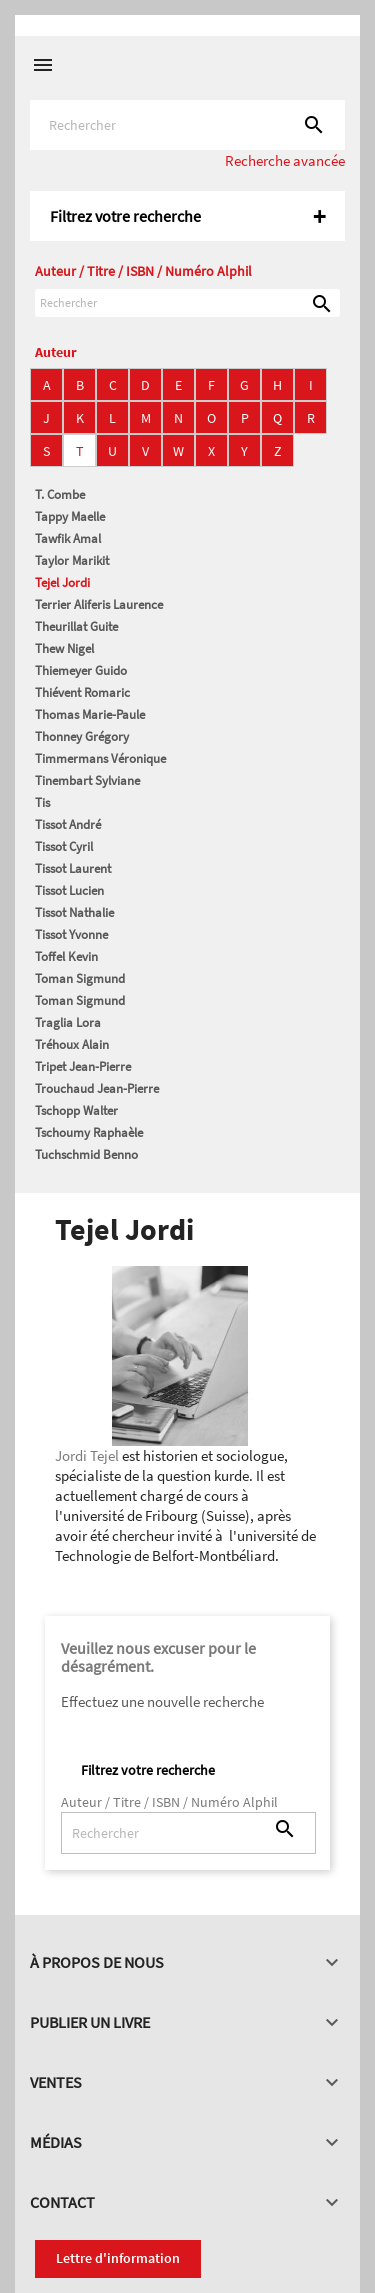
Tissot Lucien (69, 890)
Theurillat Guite (76, 626)
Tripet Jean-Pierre (83, 1066)
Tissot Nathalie (74, 912)
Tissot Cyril (64, 846)
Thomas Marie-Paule (90, 714)
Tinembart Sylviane (87, 780)
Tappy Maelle (70, 516)
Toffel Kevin (66, 956)
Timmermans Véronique (100, 758)
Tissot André (68, 824)
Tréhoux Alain (72, 1044)
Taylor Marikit (72, 560)
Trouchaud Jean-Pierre (97, 1088)
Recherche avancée (285, 160)
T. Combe (60, 494)
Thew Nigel (64, 648)
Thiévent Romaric (82, 692)
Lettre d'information (118, 2258)
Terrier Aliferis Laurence (99, 604)
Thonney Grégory (82, 736)
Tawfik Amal (68, 538)
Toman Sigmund (80, 978)
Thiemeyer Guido (81, 670)
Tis (42, 802)
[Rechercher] (187, 125)
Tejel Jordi (62, 582)
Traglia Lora (68, 1022)
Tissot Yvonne (71, 934)
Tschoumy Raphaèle (89, 1132)
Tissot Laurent (73, 868)
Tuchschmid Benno (86, 1154)
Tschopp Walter (76, 1110)
